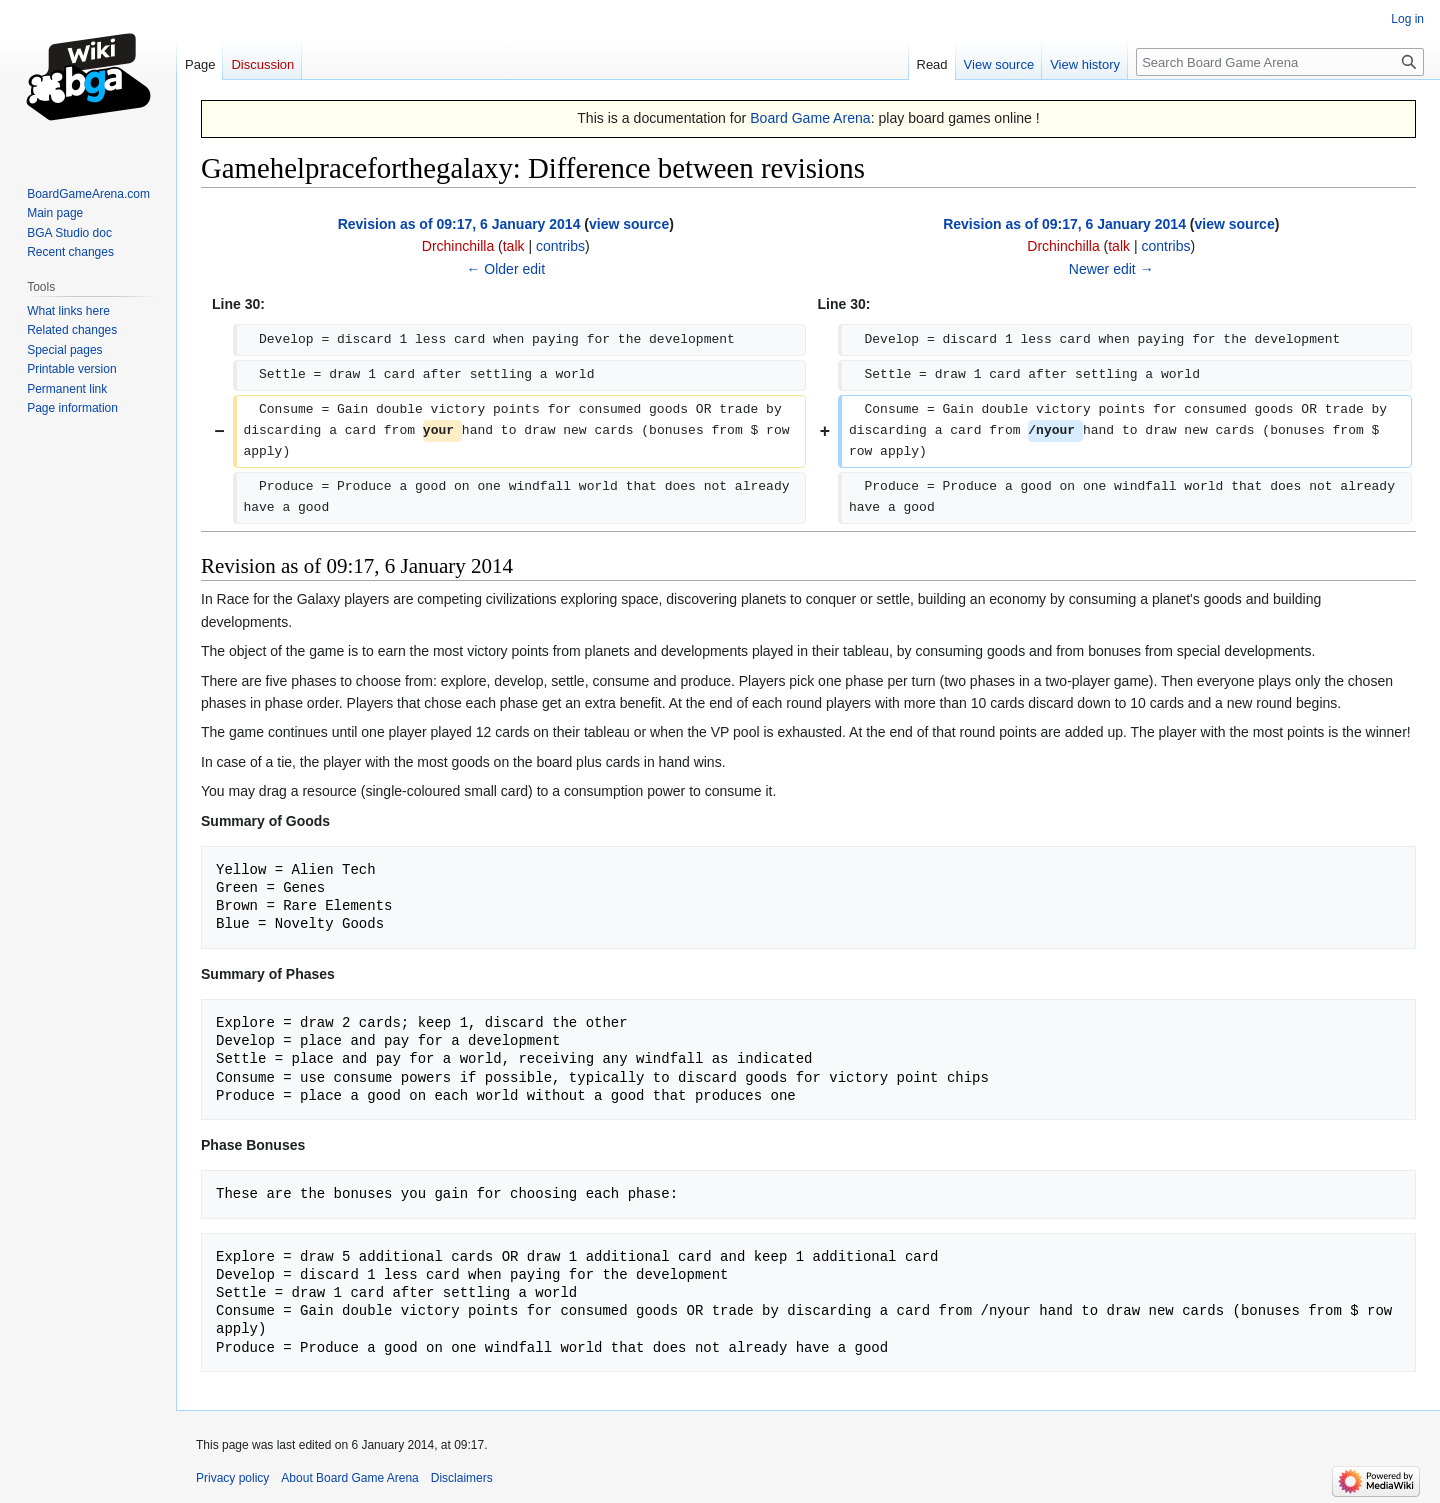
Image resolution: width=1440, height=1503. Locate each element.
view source (629, 224)
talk (514, 246)
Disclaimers (462, 1478)
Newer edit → (1111, 269)
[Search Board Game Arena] (1280, 62)
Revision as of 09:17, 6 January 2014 (459, 224)
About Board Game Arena (349, 1478)
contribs (560, 246)
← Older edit (505, 269)
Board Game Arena (810, 118)
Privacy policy (232, 1478)
